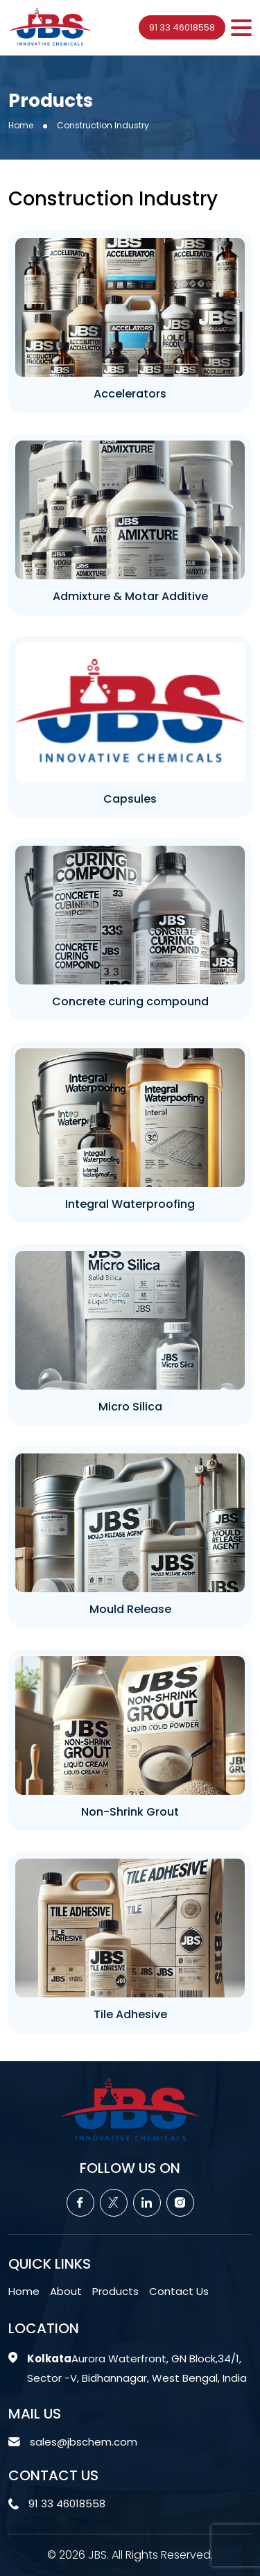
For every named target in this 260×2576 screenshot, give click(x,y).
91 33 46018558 (182, 27)
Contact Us (179, 2291)
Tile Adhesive (130, 2014)
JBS (97, 2555)
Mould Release (130, 1609)
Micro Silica (130, 1407)
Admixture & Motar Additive (130, 596)
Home (20, 125)
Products (115, 2291)
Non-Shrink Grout (130, 1812)
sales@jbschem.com (83, 2441)
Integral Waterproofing (130, 1204)
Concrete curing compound (130, 1001)
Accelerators (130, 394)
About (66, 2291)
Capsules (130, 799)
